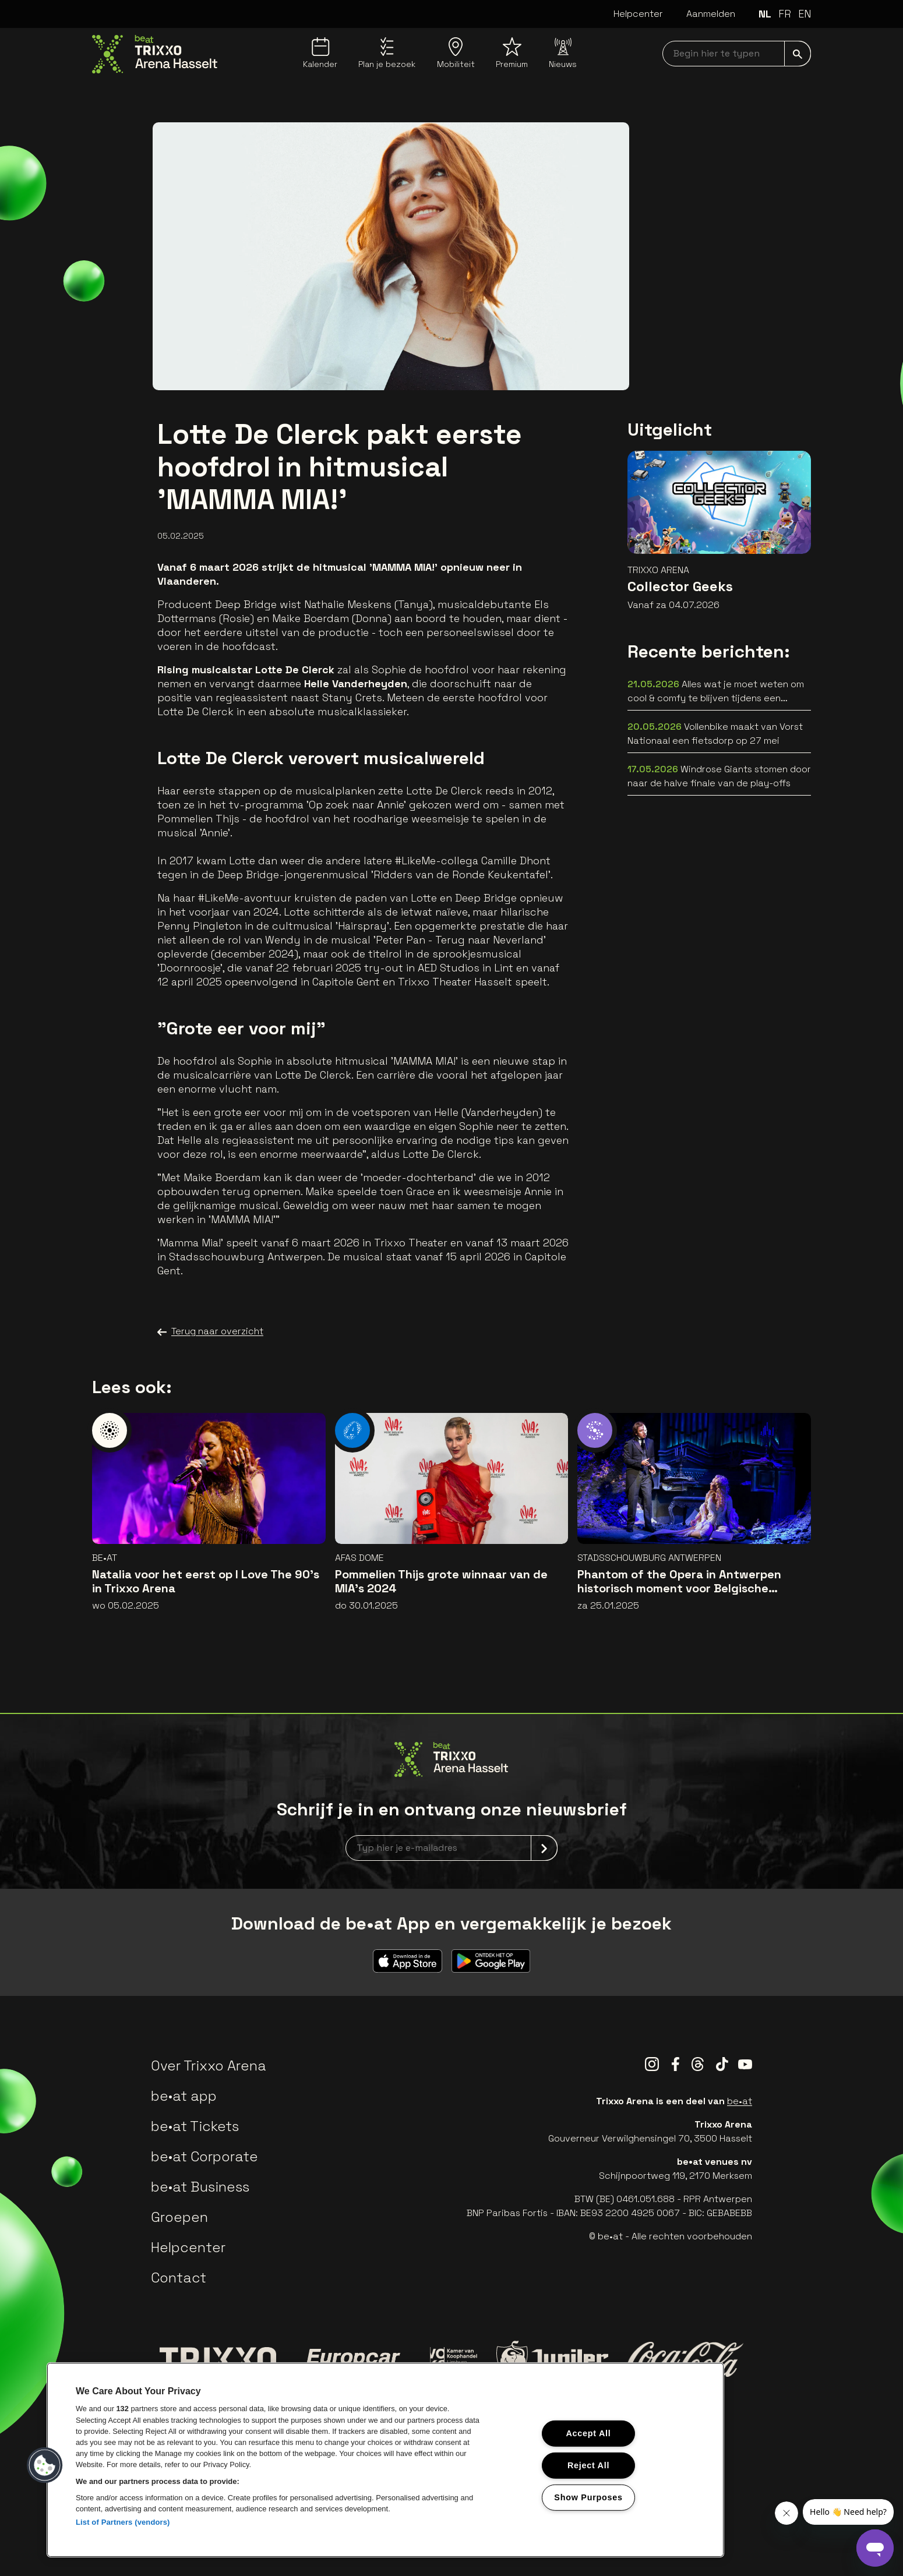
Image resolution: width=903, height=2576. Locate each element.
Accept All (588, 2433)
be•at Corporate (204, 2156)
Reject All (588, 2465)
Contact (178, 2277)
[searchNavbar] (736, 53)
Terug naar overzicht (210, 1331)
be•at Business (200, 2187)
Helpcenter (638, 14)
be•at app (184, 2096)
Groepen (179, 2217)
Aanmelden (710, 14)
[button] (45, 2465)
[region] (385, 2459)
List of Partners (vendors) (123, 2522)
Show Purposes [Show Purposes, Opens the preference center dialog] (588, 2496)
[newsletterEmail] (451, 1848)
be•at (739, 2101)
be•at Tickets (195, 2126)
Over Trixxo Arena (208, 2065)
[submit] (797, 53)
